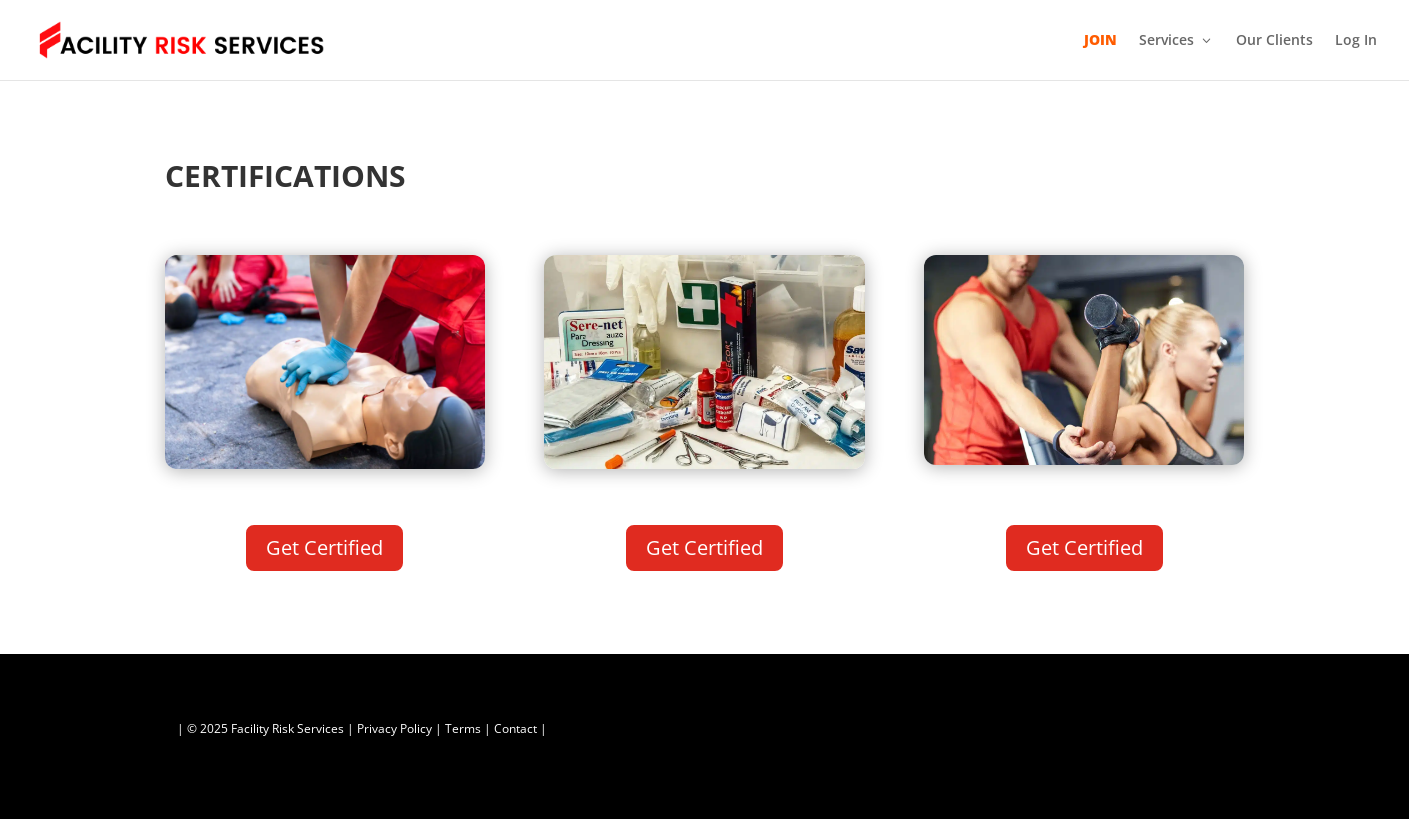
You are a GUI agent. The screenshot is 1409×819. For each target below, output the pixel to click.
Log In (1356, 41)
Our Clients (1274, 41)
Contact (515, 728)
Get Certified (324, 547)
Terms (463, 728)
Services (1166, 41)
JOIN (1100, 41)
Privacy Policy (394, 728)
